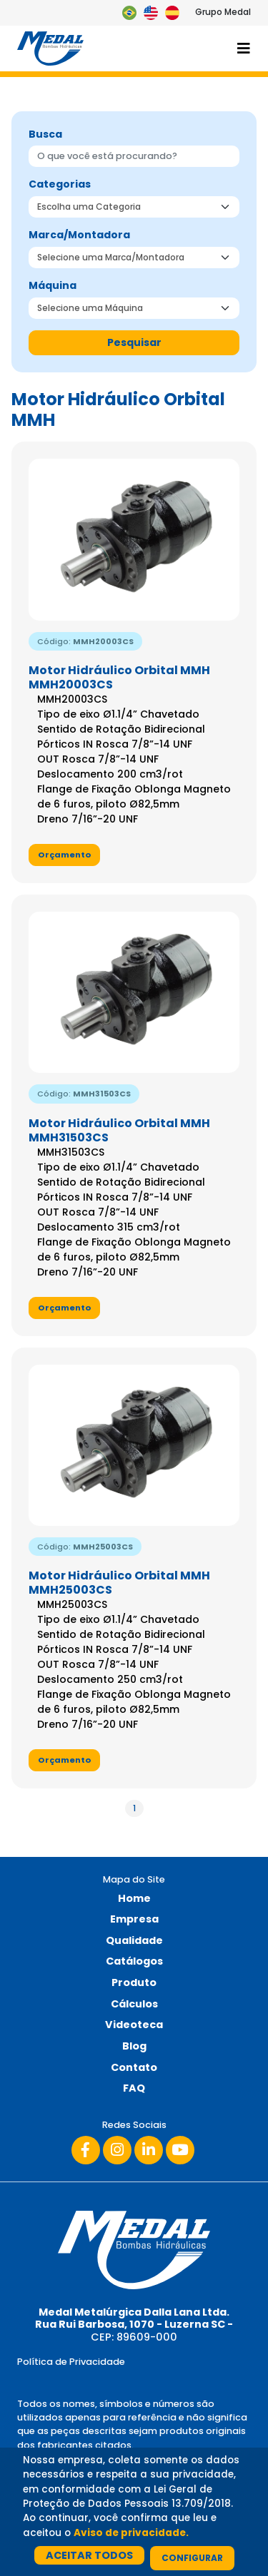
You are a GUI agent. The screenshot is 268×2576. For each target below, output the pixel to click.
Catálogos (134, 1961)
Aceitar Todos (89, 2555)
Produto (134, 1982)
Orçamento (64, 854)
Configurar (192, 2558)
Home (134, 1898)
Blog (134, 2046)
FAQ (134, 2088)
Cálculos (134, 2004)
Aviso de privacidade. (131, 2533)
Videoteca (134, 2024)
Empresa (134, 1919)
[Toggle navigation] (243, 48)
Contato (134, 2067)
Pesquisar (134, 342)
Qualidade (134, 1940)
